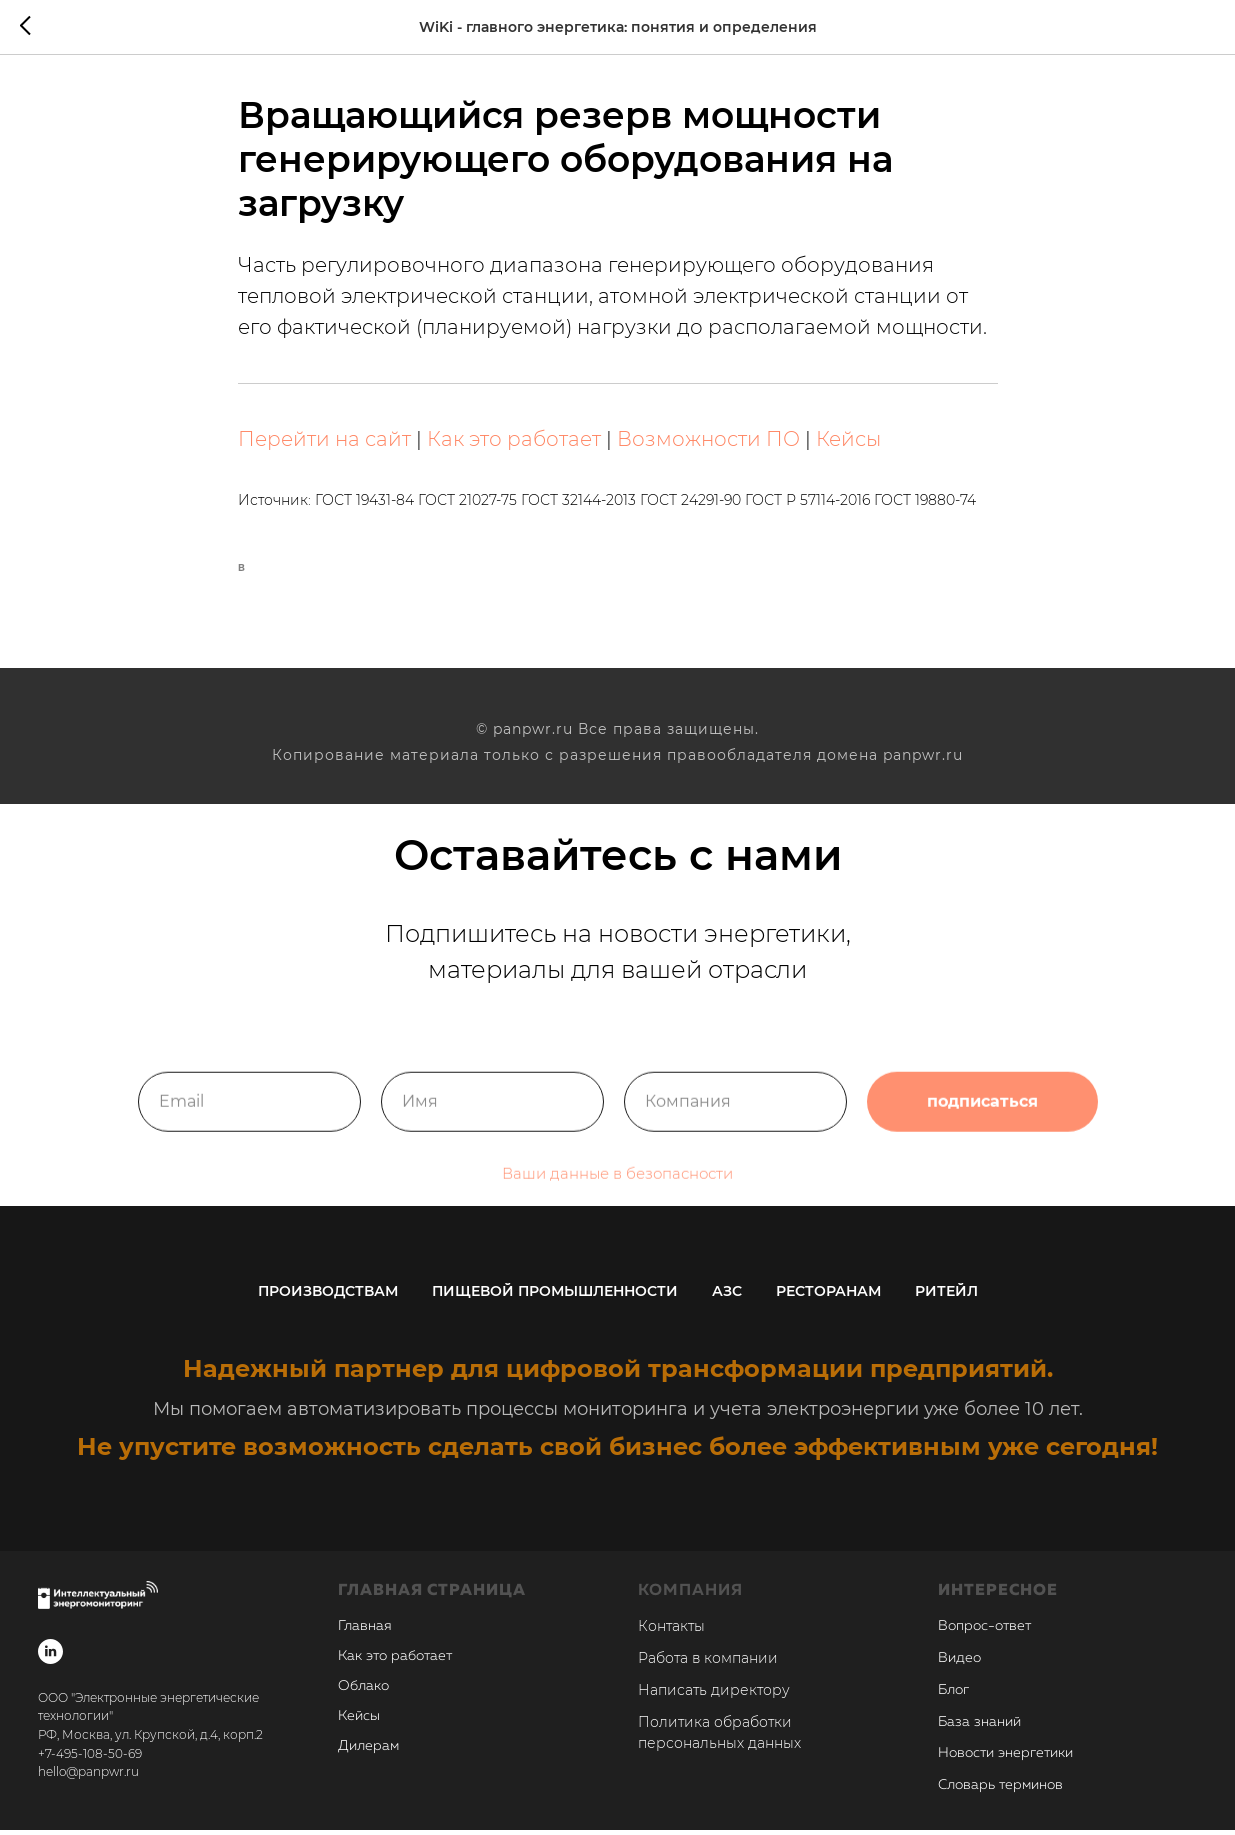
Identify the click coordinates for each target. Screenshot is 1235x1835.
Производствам (328, 1296)
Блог (953, 1695)
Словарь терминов (1000, 1790)
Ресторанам (828, 1296)
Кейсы (848, 442)
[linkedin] (50, 1656)
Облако (363, 1691)
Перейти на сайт (324, 442)
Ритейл (946, 1296)
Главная (365, 1631)
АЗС (727, 1296)
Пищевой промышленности (555, 1296)
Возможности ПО (708, 442)
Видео (959, 1663)
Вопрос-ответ (984, 1631)
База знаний (979, 1726)
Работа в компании (708, 1663)
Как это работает (514, 442)
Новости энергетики (1005, 1758)
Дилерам (368, 1751)
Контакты (671, 1631)
